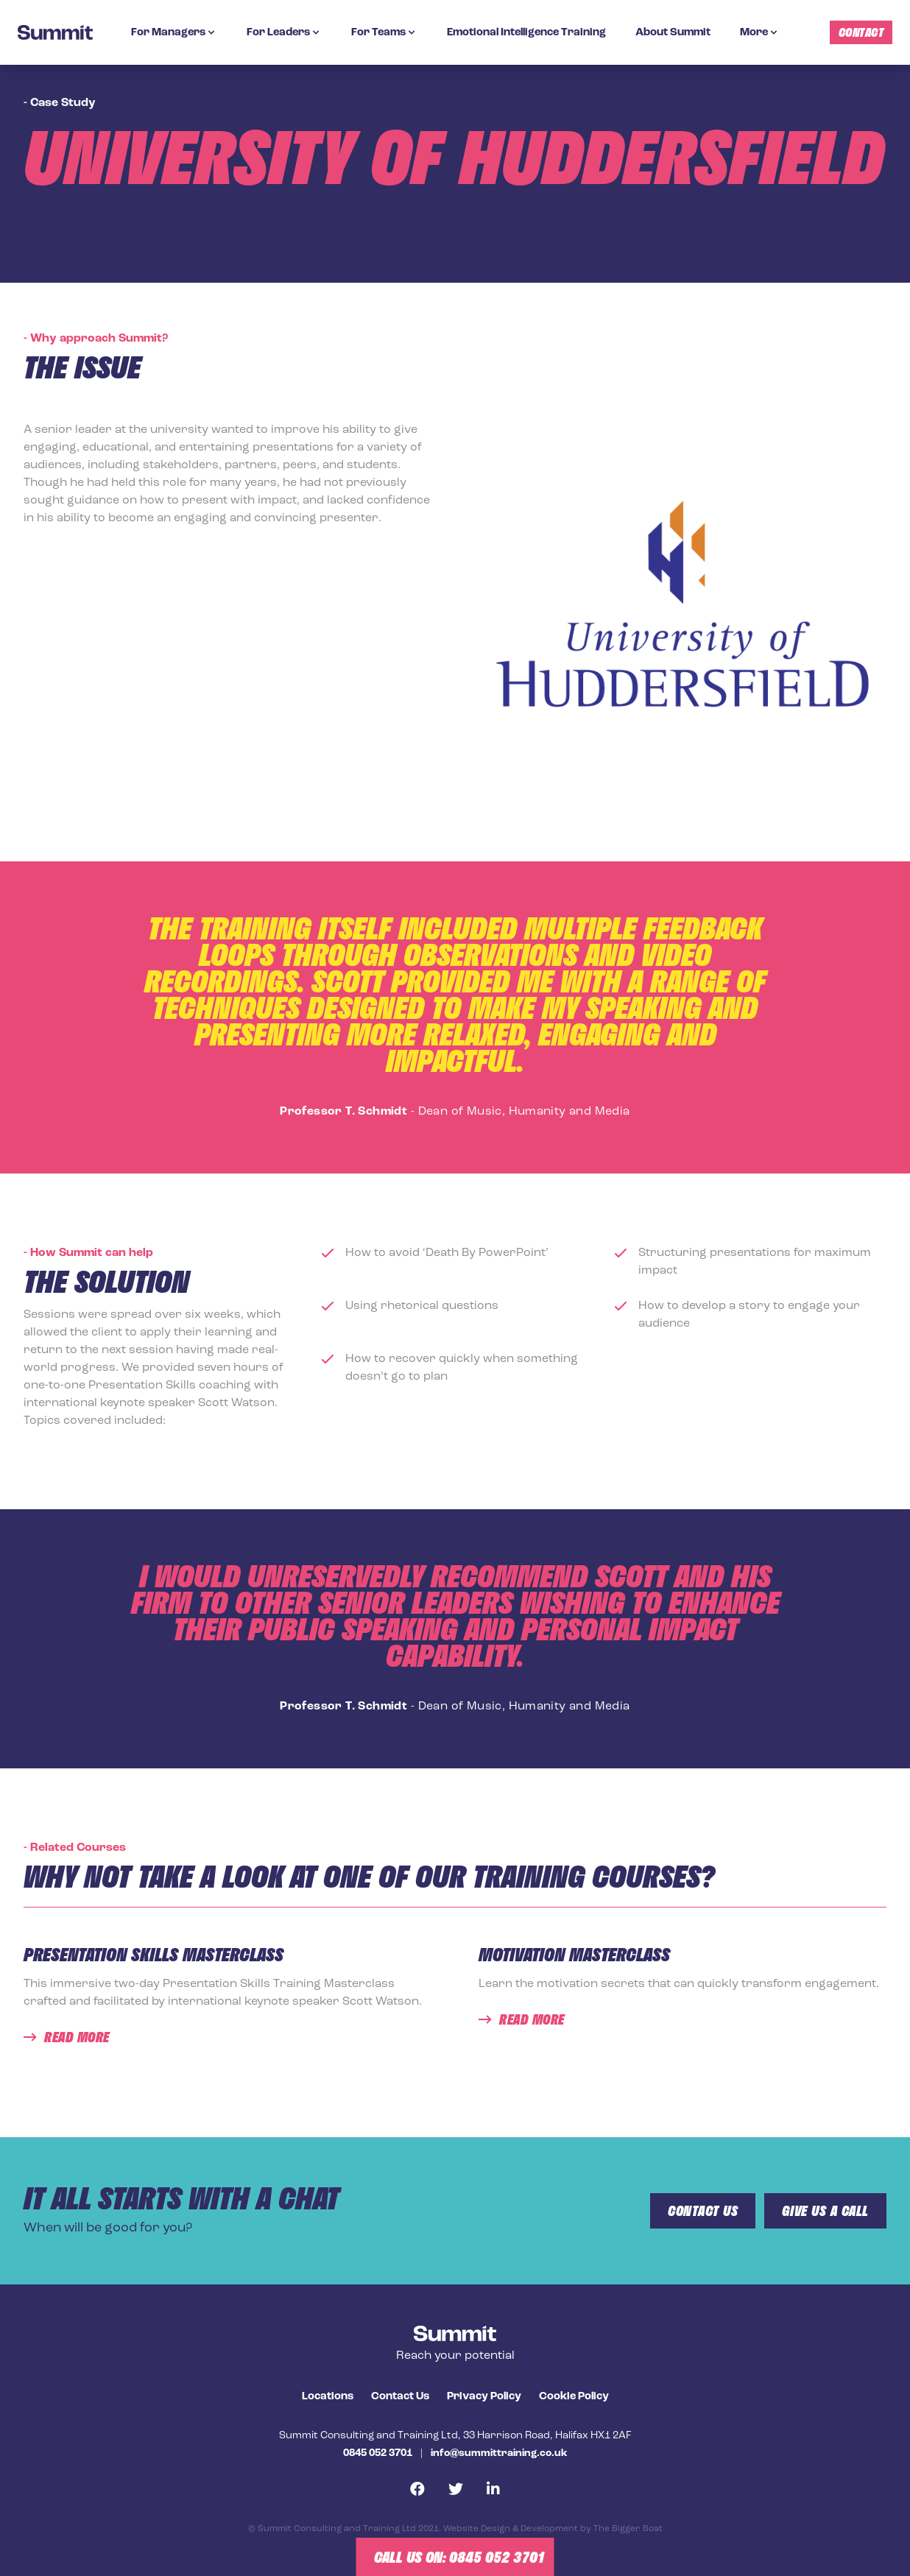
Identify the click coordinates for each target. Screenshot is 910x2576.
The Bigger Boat (628, 2528)
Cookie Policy (574, 2396)
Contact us (703, 2211)
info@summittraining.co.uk (499, 2453)
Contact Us (400, 2396)
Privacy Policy (484, 2396)
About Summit (672, 32)
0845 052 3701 (377, 2453)
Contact (861, 32)
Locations (327, 2396)
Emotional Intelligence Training (526, 32)
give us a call (825, 2211)
